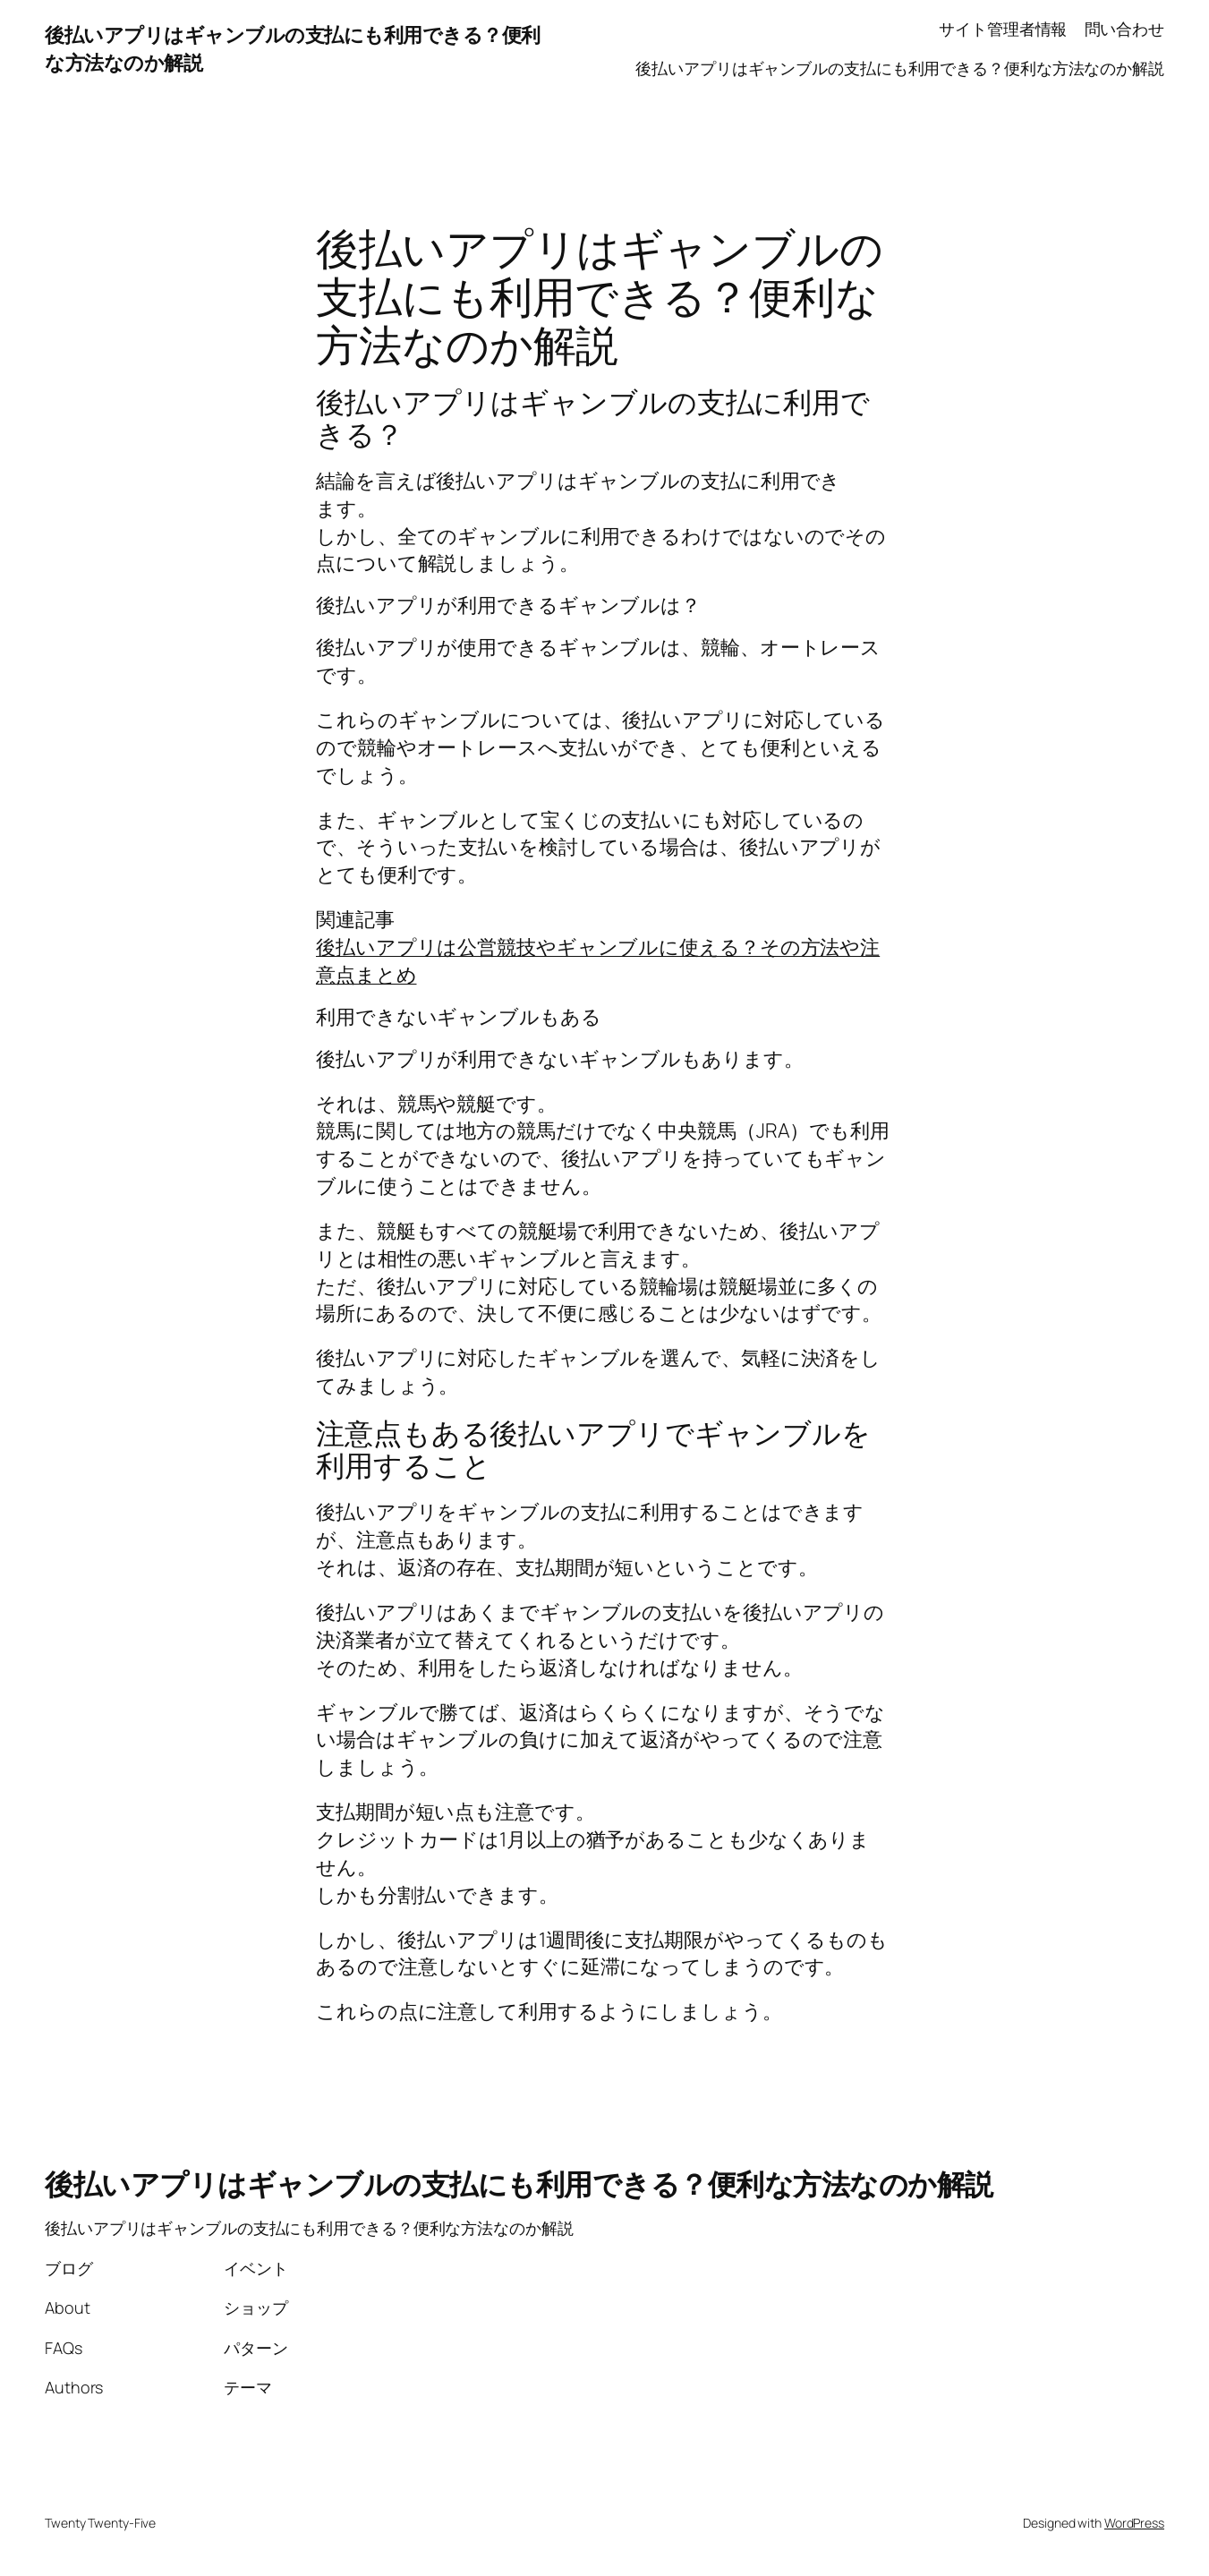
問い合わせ (1125, 28)
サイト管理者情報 (1003, 28)
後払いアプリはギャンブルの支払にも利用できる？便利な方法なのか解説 (899, 68)
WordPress (1134, 2522)
